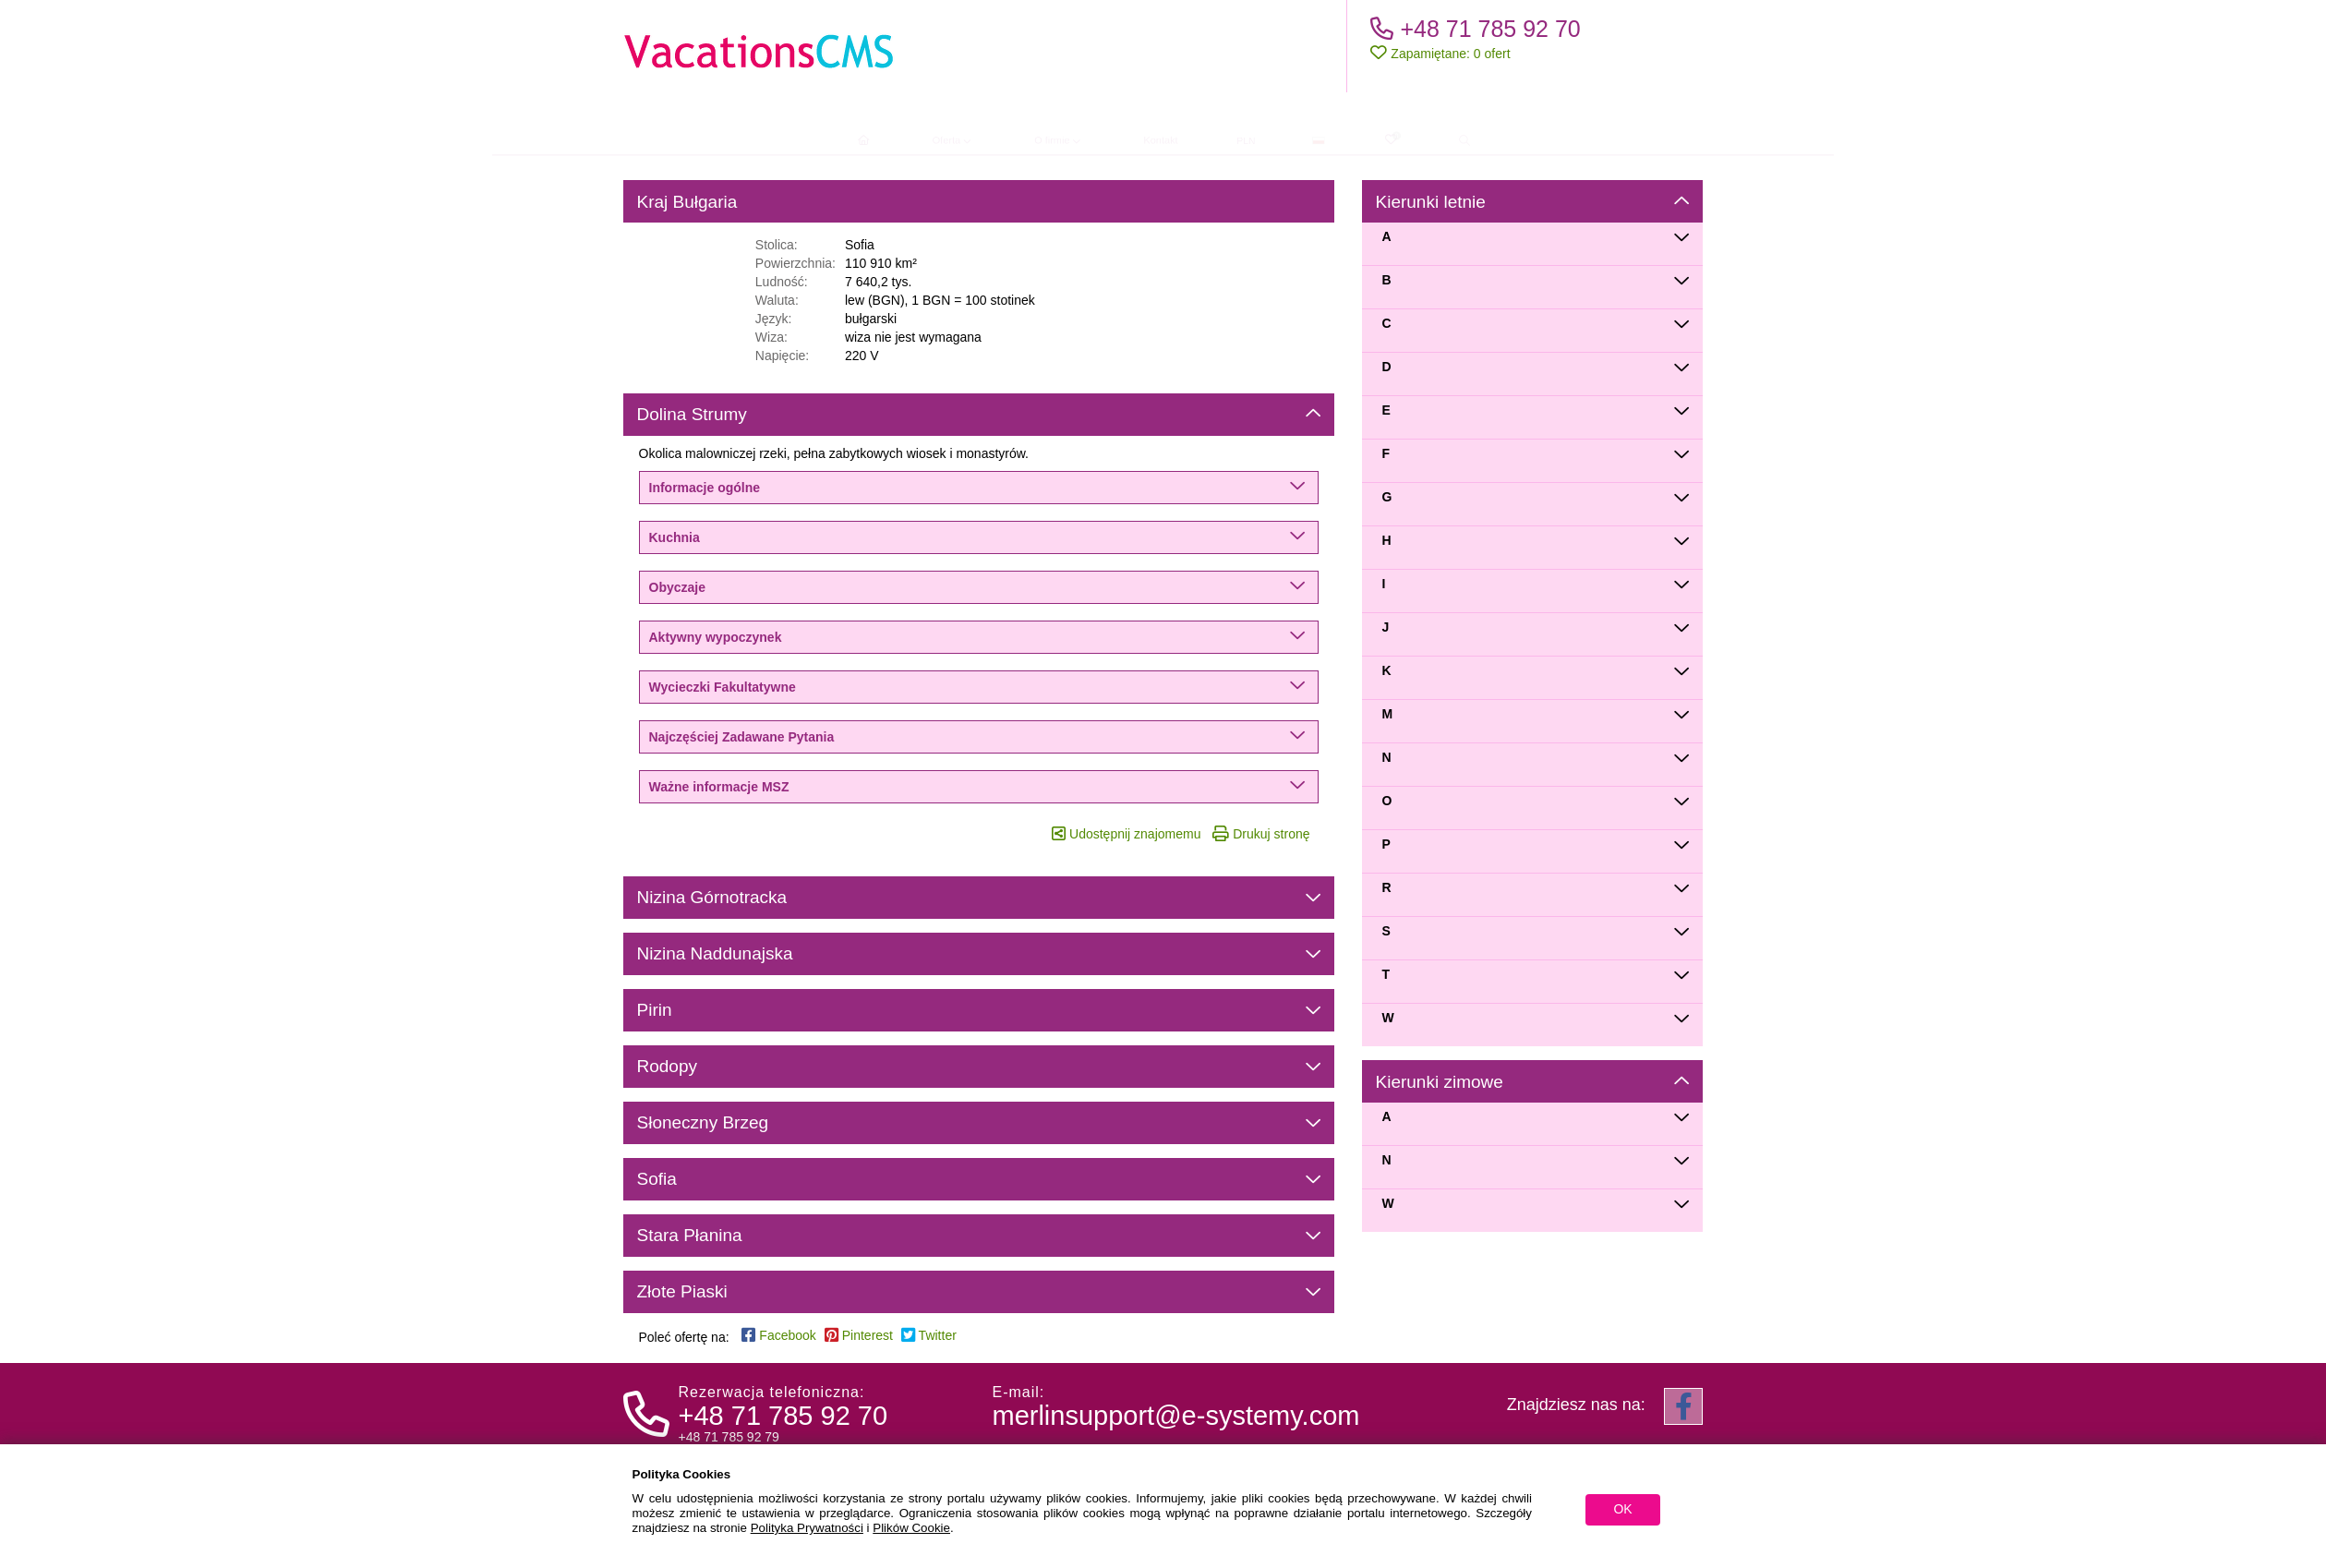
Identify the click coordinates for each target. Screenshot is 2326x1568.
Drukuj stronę (1260, 833)
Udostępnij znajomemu (1126, 833)
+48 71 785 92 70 (1475, 29)
